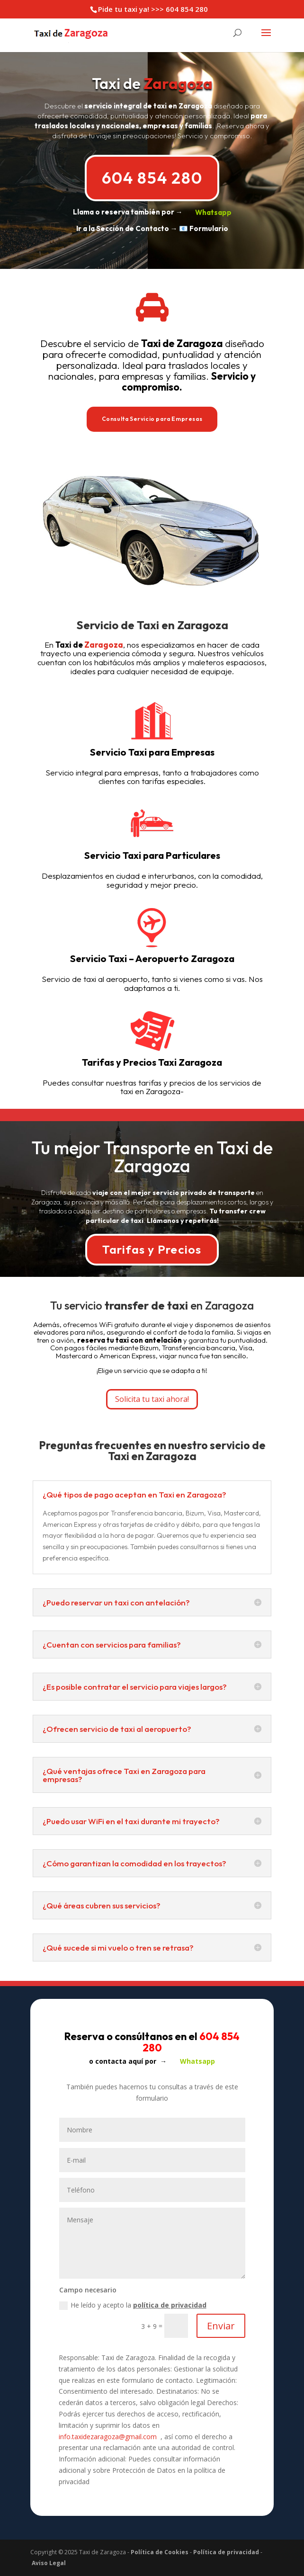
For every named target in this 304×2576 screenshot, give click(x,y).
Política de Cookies (159, 2552)
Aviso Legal (49, 2563)
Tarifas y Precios (151, 1249)
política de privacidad (169, 2304)
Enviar (221, 2325)
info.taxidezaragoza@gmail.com (108, 2436)
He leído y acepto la (132, 2305)
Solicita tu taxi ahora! (152, 1399)
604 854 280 (152, 178)
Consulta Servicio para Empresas (152, 418)
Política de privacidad (226, 2552)
